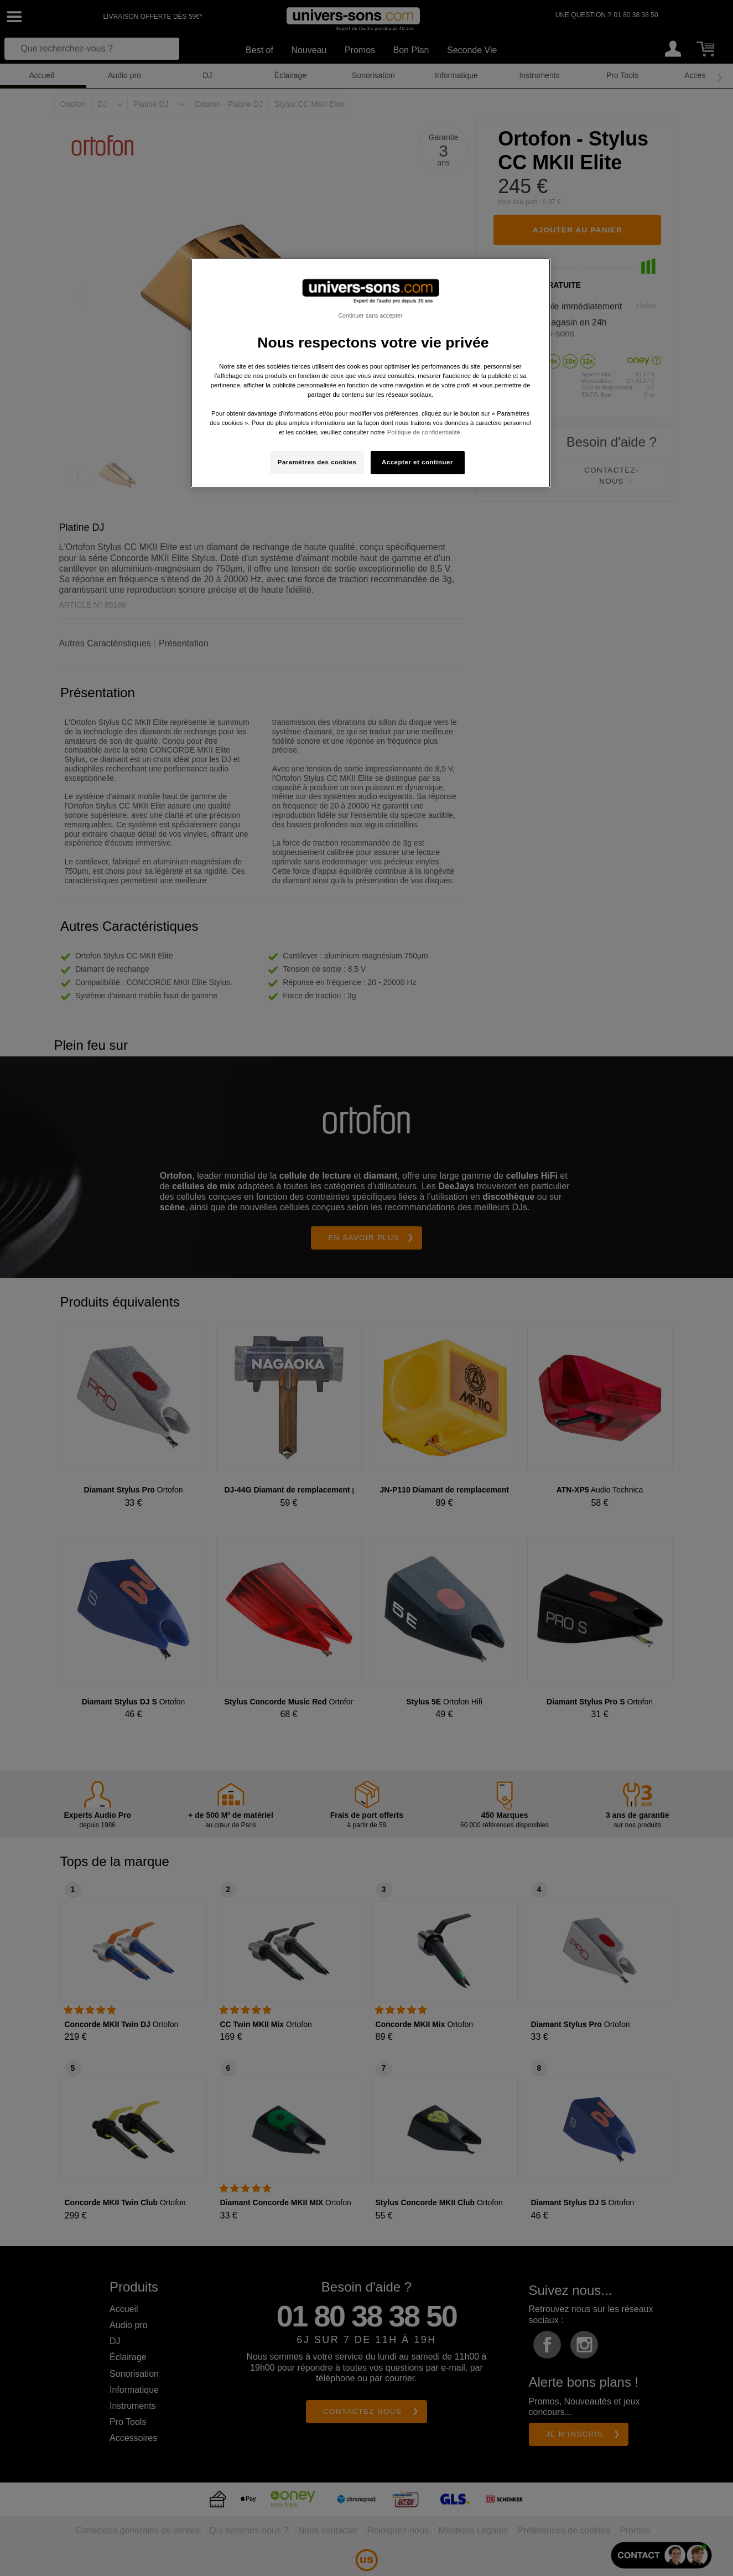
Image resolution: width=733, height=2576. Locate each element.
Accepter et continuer (417, 462)
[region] (370, 373)
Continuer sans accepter (370, 315)
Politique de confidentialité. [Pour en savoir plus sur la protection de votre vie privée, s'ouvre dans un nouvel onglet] (424, 432)
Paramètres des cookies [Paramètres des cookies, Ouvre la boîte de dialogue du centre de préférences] (317, 462)
